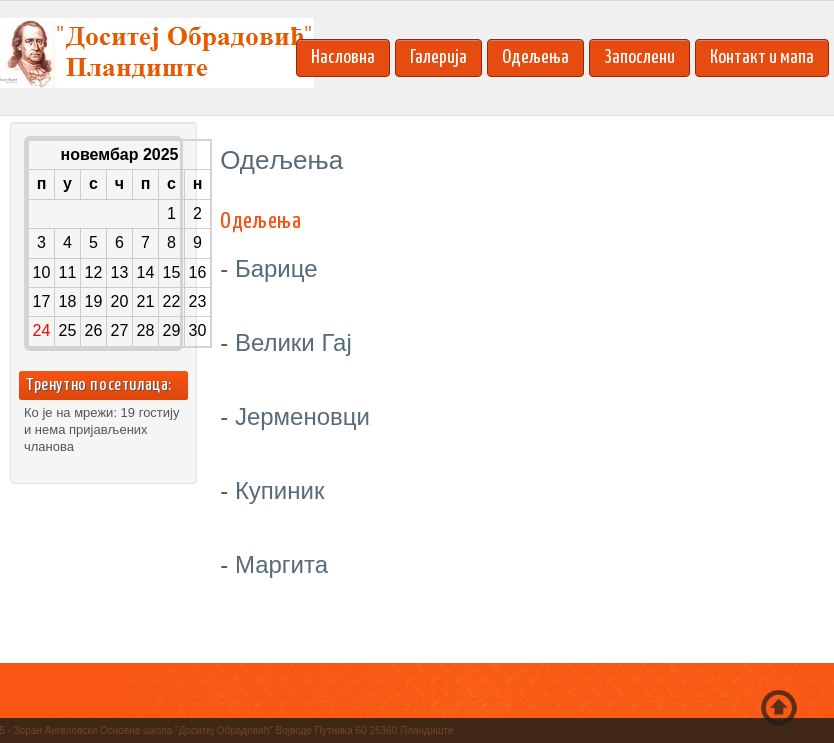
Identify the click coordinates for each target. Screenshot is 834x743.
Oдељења (260, 221)
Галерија (438, 57)
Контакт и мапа (762, 57)
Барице (276, 268)
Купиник (280, 490)
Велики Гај (293, 342)
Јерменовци (302, 416)
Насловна (343, 57)
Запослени (639, 57)
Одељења (535, 57)
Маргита (281, 564)
